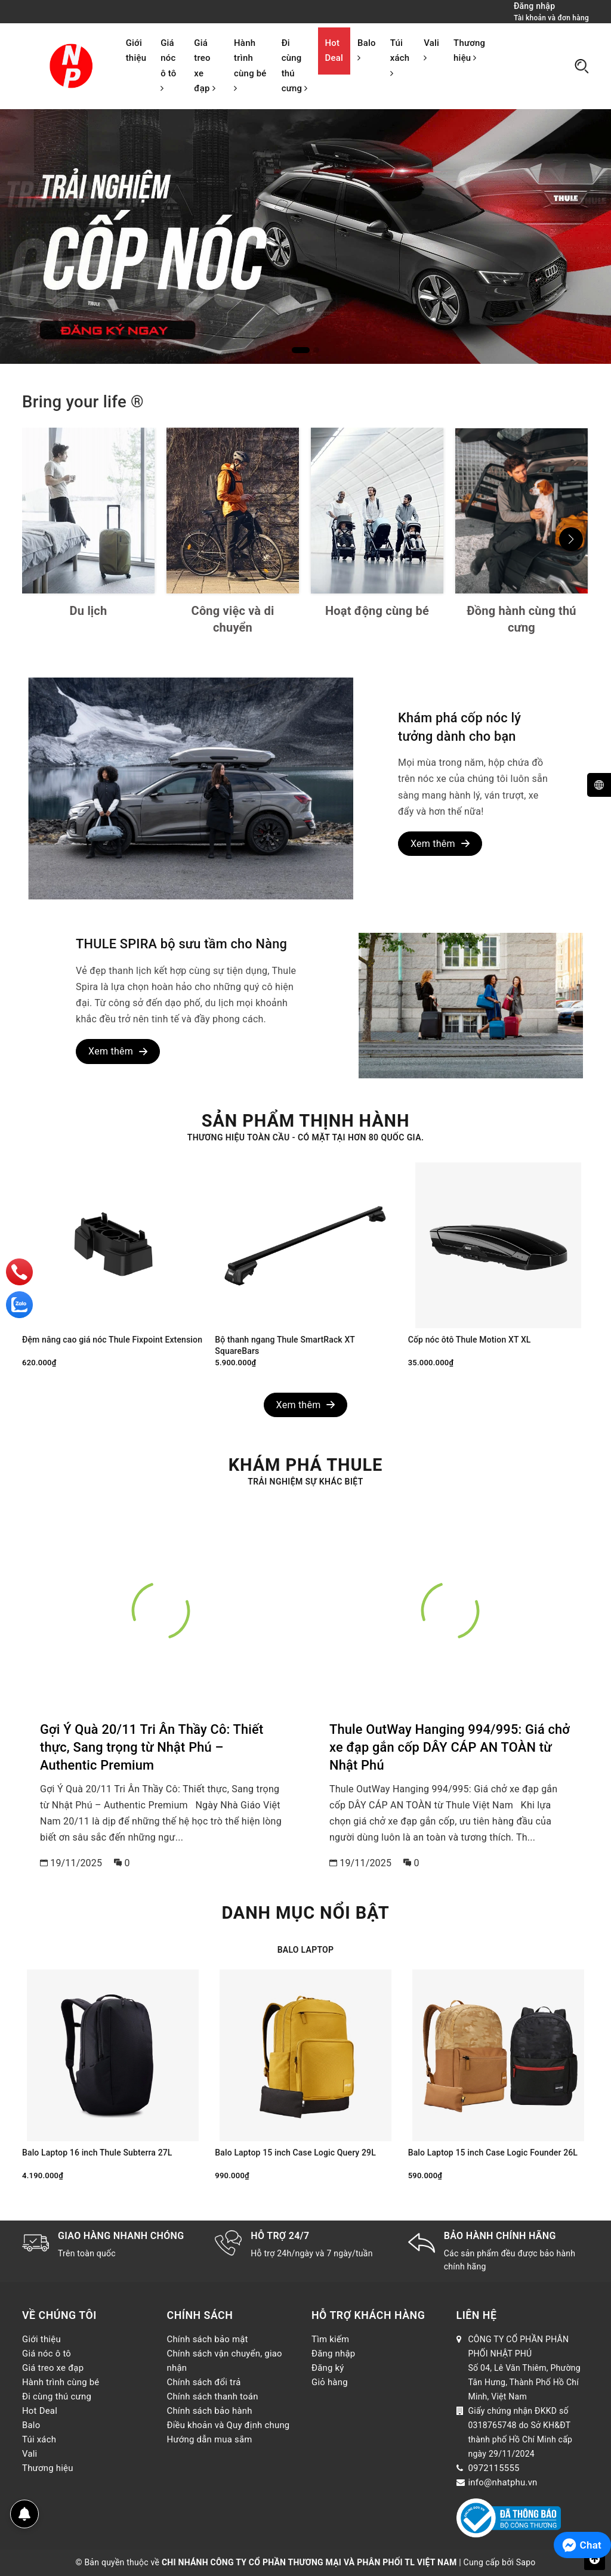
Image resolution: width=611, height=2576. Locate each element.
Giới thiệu (136, 50)
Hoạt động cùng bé (377, 611)
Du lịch (88, 611)
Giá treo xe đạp (204, 66)
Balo (366, 50)
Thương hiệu (469, 50)
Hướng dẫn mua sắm (209, 2439)
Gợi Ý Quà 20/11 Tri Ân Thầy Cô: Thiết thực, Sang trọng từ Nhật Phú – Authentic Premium (151, 1747)
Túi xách (400, 58)
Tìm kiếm (330, 2339)
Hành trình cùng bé (250, 65)
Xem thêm (440, 843)
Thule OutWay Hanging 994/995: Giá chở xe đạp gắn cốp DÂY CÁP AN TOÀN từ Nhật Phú (449, 1747)
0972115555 (494, 2468)
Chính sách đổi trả (204, 2382)
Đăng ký (327, 2367)
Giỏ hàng (329, 2382)
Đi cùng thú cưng (295, 66)
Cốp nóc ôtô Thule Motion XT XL (469, 1339)
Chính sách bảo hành (209, 2410)
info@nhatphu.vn (503, 2482)
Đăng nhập (333, 2353)
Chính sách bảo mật (207, 2339)
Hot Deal (334, 50)
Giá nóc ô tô (168, 65)
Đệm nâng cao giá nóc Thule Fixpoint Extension (112, 1339)
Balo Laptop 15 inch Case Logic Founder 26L (493, 2152)
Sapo (526, 2562)
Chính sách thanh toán (212, 2396)
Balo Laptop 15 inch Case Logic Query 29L (295, 2152)
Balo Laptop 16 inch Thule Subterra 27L (97, 2152)
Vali (431, 50)
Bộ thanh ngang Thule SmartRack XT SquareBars (284, 1345)
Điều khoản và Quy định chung (228, 2425)
